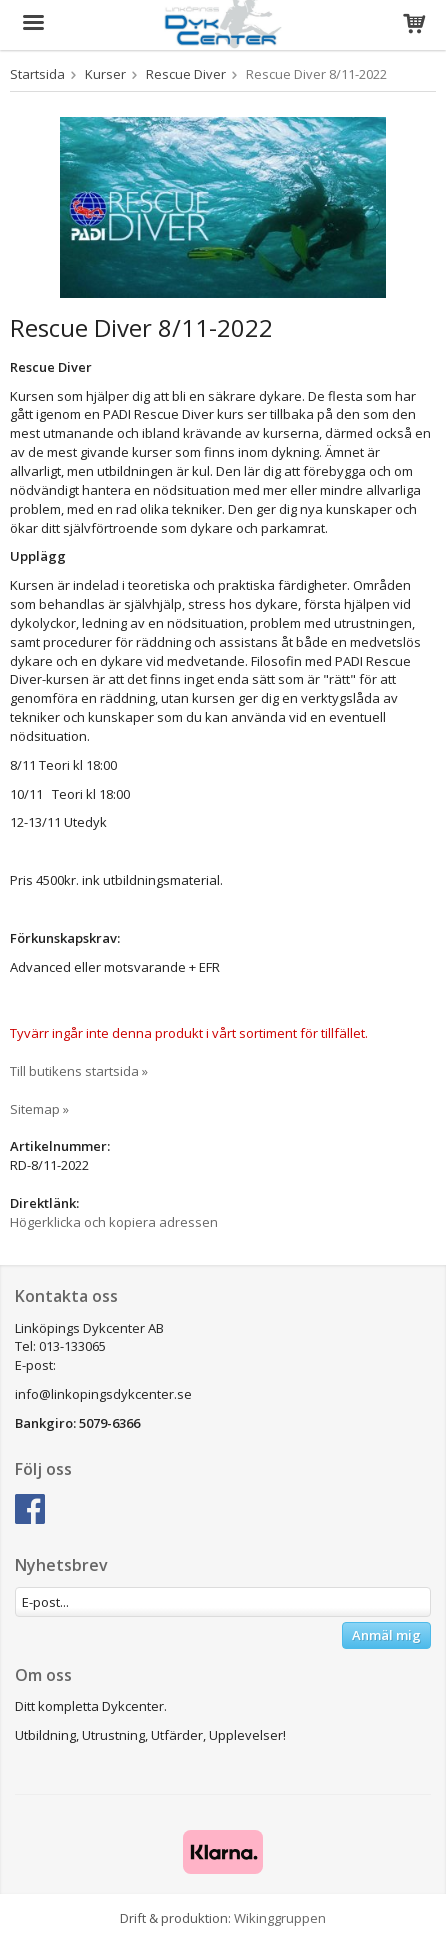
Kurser (105, 74)
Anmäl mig (386, 1635)
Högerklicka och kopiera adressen (114, 1222)
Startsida (37, 74)
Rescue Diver (186, 74)
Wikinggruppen (280, 1918)
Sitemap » (39, 1109)
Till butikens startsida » (79, 1071)
